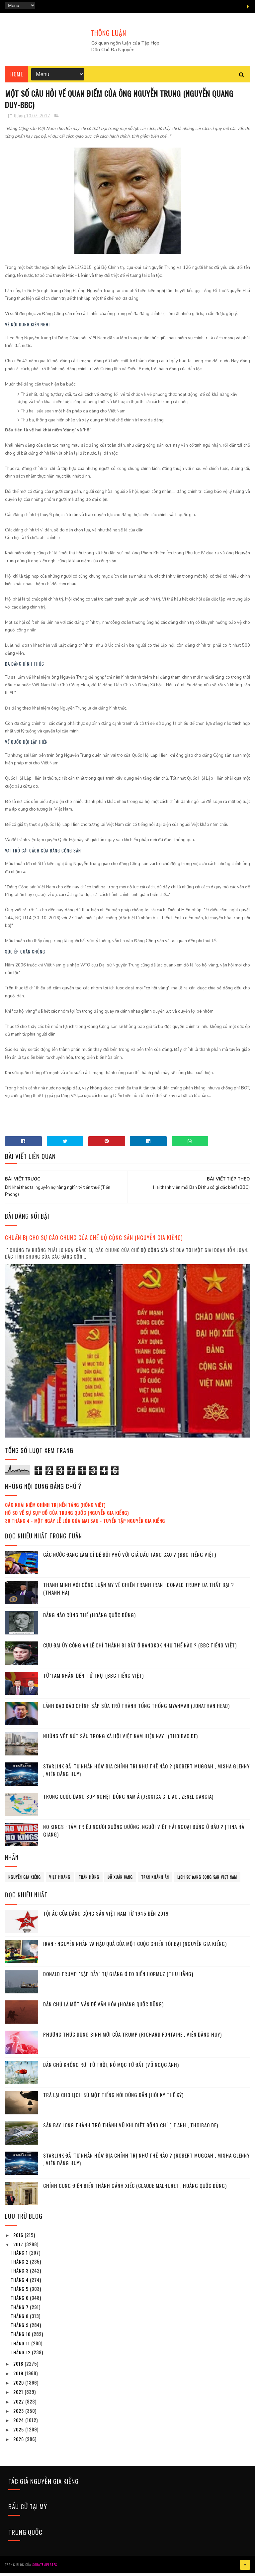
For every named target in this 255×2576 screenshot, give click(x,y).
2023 (19, 2414)
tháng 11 (21, 2346)
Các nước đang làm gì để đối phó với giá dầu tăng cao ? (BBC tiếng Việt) (129, 1558)
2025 (19, 2433)
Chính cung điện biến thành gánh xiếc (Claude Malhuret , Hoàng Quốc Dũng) (135, 2189)
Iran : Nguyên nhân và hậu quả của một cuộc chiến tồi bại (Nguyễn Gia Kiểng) (135, 1947)
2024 (19, 2423)
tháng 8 (20, 2319)
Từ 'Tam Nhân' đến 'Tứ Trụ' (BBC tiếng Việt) (93, 1679)
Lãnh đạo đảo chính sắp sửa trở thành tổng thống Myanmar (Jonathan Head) (136, 1709)
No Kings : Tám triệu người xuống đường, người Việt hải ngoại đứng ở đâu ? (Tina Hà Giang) (143, 1834)
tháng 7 (20, 2310)
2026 (19, 2442)
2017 (19, 2247)
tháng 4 (20, 2283)
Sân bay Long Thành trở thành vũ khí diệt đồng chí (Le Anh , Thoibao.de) (130, 2129)
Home (16, 76)
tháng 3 (20, 2274)
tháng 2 (20, 2265)
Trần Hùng (89, 1881)
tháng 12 (21, 2356)
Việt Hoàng (59, 1881)
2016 (19, 2238)
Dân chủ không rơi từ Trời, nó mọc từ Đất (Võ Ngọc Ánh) (111, 2068)
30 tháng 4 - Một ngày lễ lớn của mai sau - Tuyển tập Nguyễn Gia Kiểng (85, 1524)
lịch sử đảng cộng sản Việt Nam (207, 1881)
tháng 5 (20, 2292)
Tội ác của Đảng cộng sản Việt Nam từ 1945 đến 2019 (106, 1917)
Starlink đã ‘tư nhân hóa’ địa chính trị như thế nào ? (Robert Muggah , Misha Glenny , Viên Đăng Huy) (146, 1773)
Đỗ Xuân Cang (120, 1881)
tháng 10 (21, 2337)
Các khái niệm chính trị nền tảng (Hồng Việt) (55, 1508)
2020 (19, 2386)
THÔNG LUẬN (108, 33)
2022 (19, 2405)
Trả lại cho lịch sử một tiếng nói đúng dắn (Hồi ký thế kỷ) (113, 2098)
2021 (19, 2395)
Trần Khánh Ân (155, 1881)
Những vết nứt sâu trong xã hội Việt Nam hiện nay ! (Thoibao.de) (120, 1739)
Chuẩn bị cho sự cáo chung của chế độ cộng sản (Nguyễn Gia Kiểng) (94, 1241)
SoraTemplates (44, 2567)
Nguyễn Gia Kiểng (24, 1881)
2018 (19, 2367)
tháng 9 (20, 2328)
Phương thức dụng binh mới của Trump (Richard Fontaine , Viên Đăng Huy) (132, 2038)
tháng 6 (20, 2301)
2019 (19, 2376)
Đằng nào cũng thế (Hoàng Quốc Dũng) (89, 1619)
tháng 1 (20, 2256)
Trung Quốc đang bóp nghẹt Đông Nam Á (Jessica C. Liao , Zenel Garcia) (128, 1800)
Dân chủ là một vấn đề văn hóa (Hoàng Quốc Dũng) (103, 2008)
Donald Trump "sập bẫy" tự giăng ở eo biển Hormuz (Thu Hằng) (118, 1977)
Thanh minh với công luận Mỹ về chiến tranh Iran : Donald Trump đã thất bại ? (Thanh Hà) (138, 1592)
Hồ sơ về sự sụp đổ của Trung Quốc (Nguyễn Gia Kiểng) (67, 1516)
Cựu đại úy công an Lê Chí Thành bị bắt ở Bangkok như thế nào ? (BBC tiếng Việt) (140, 1649)
